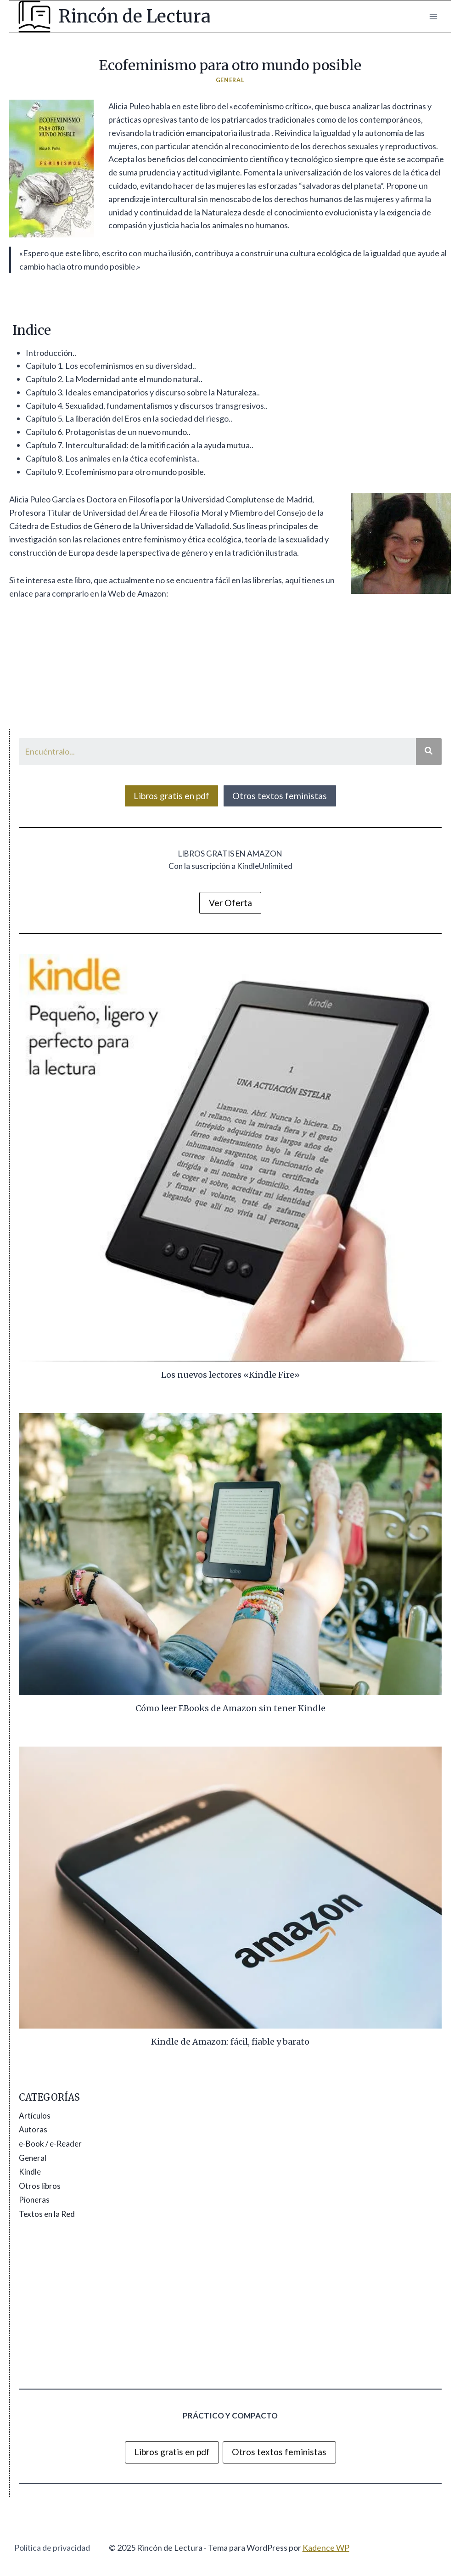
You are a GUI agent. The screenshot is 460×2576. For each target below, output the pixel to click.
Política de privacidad (52, 2547)
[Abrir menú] (433, 16)
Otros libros (40, 2186)
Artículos (34, 2115)
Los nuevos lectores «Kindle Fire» (230, 1375)
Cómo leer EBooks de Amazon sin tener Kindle (230, 1708)
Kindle (30, 2171)
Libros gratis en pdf (171, 795)
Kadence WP (326, 2547)
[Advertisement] (230, 2305)
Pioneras (34, 2199)
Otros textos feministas (279, 795)
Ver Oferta (230, 902)
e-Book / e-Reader (50, 2143)
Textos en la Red (47, 2214)
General (230, 80)
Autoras (33, 2129)
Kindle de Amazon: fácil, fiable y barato (230, 2041)
